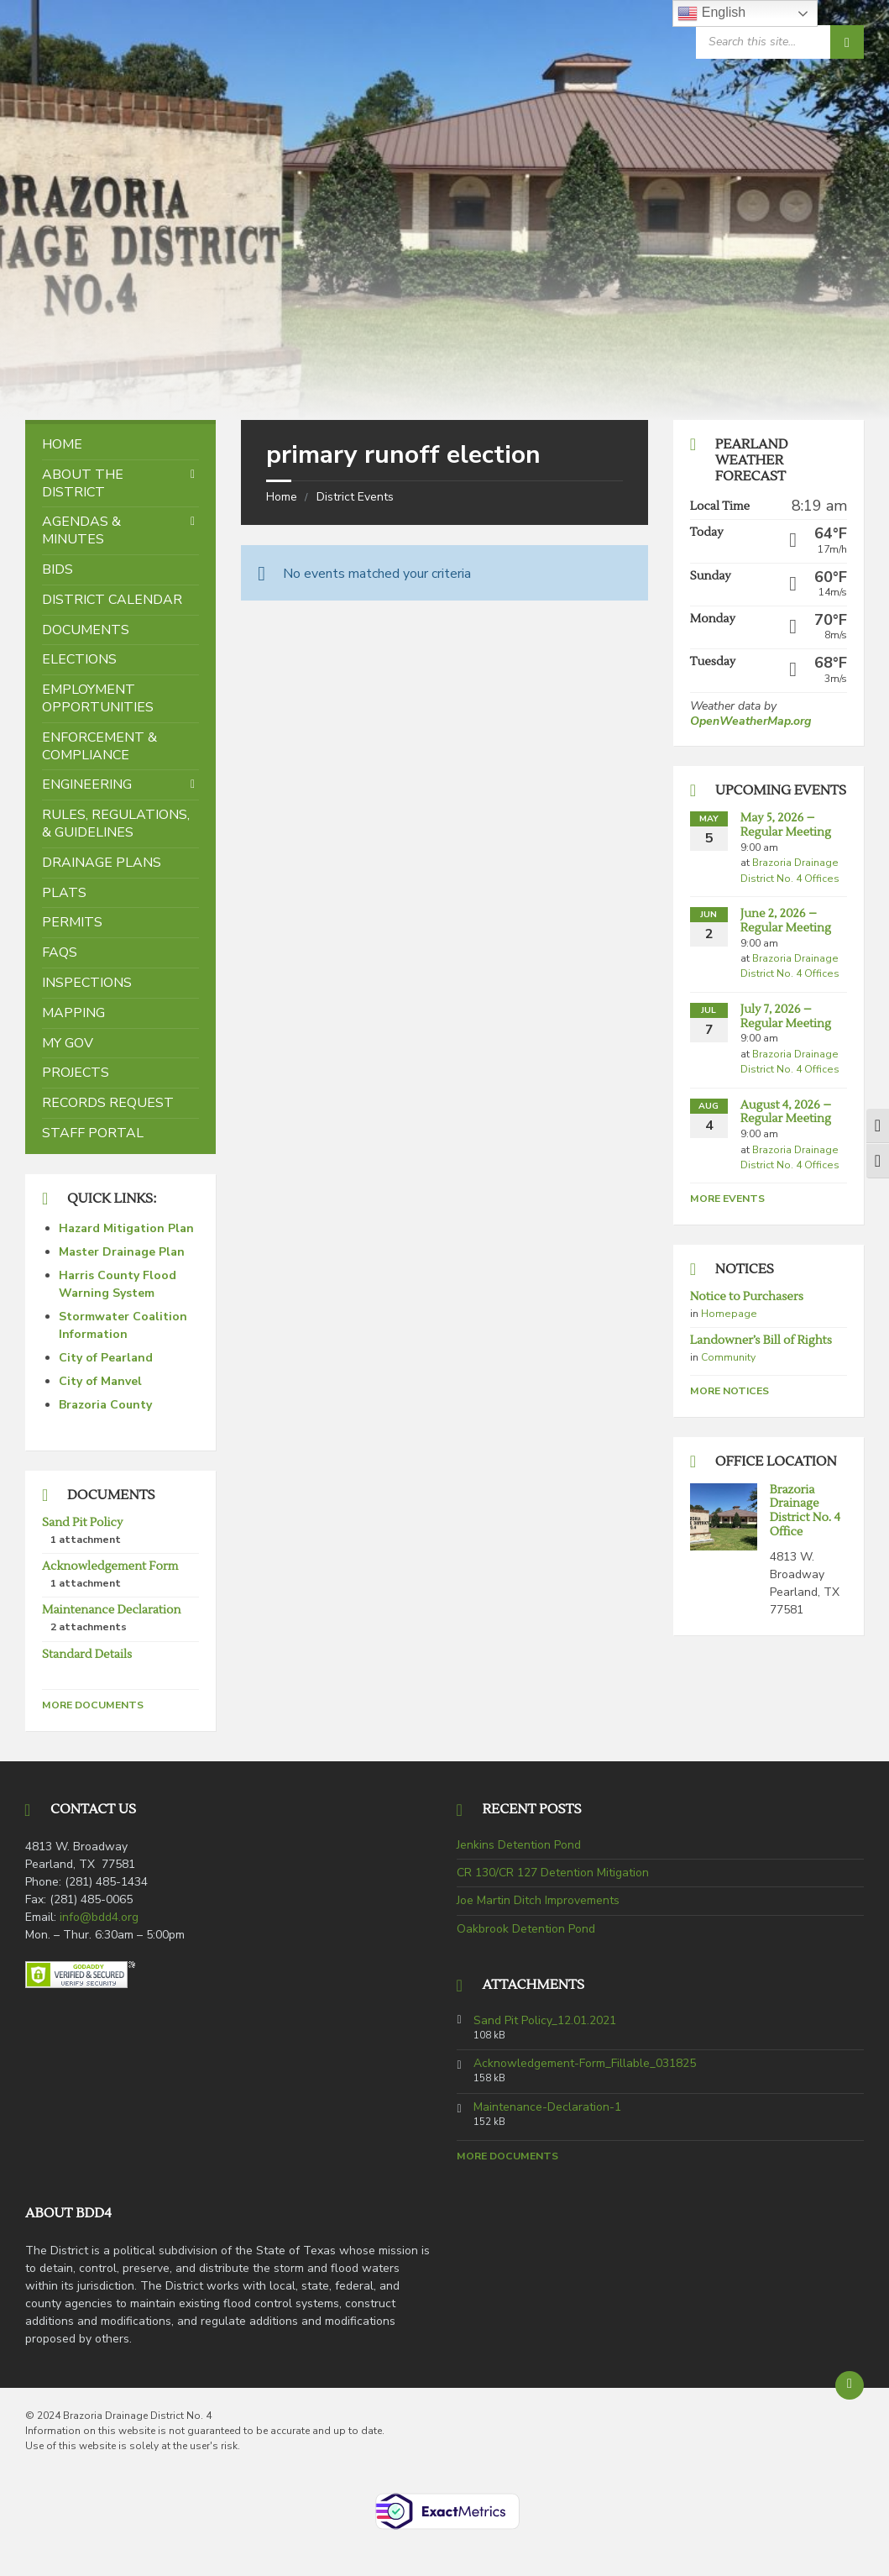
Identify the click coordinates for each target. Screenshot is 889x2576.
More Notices (729, 1391)
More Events (727, 1198)
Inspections (87, 982)
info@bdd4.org (99, 1917)
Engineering (87, 784)
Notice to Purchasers (746, 1296)
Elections (79, 659)
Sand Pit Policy (82, 1522)
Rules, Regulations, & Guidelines (116, 823)
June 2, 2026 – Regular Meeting (785, 921)
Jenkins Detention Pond (519, 1845)
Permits (72, 922)
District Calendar (112, 599)
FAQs (59, 952)
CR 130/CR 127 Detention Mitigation (553, 1873)
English (711, 13)
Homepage (729, 1313)
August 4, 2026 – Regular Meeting (786, 1112)
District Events (355, 497)
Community (728, 1357)
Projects (75, 1072)
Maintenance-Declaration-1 (547, 2107)
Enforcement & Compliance (99, 746)
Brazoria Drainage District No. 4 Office (805, 1511)
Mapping (73, 1013)
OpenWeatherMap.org (750, 721)
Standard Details (87, 1654)
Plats (64, 893)
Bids (57, 569)
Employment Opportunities (98, 698)
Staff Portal (93, 1133)
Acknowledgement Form (110, 1566)
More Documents (93, 1705)
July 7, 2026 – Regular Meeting (785, 1016)
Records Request (108, 1103)
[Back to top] (849, 2385)
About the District (82, 483)
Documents (85, 630)
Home (281, 497)
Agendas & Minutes (81, 530)
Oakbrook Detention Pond (526, 1929)
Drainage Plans (101, 862)
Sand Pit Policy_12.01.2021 (544, 2020)
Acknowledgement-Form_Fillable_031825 (584, 2063)
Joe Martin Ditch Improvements (538, 1900)
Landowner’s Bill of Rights (761, 1340)
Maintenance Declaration (111, 1610)
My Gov (67, 1043)
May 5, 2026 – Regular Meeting (785, 825)
